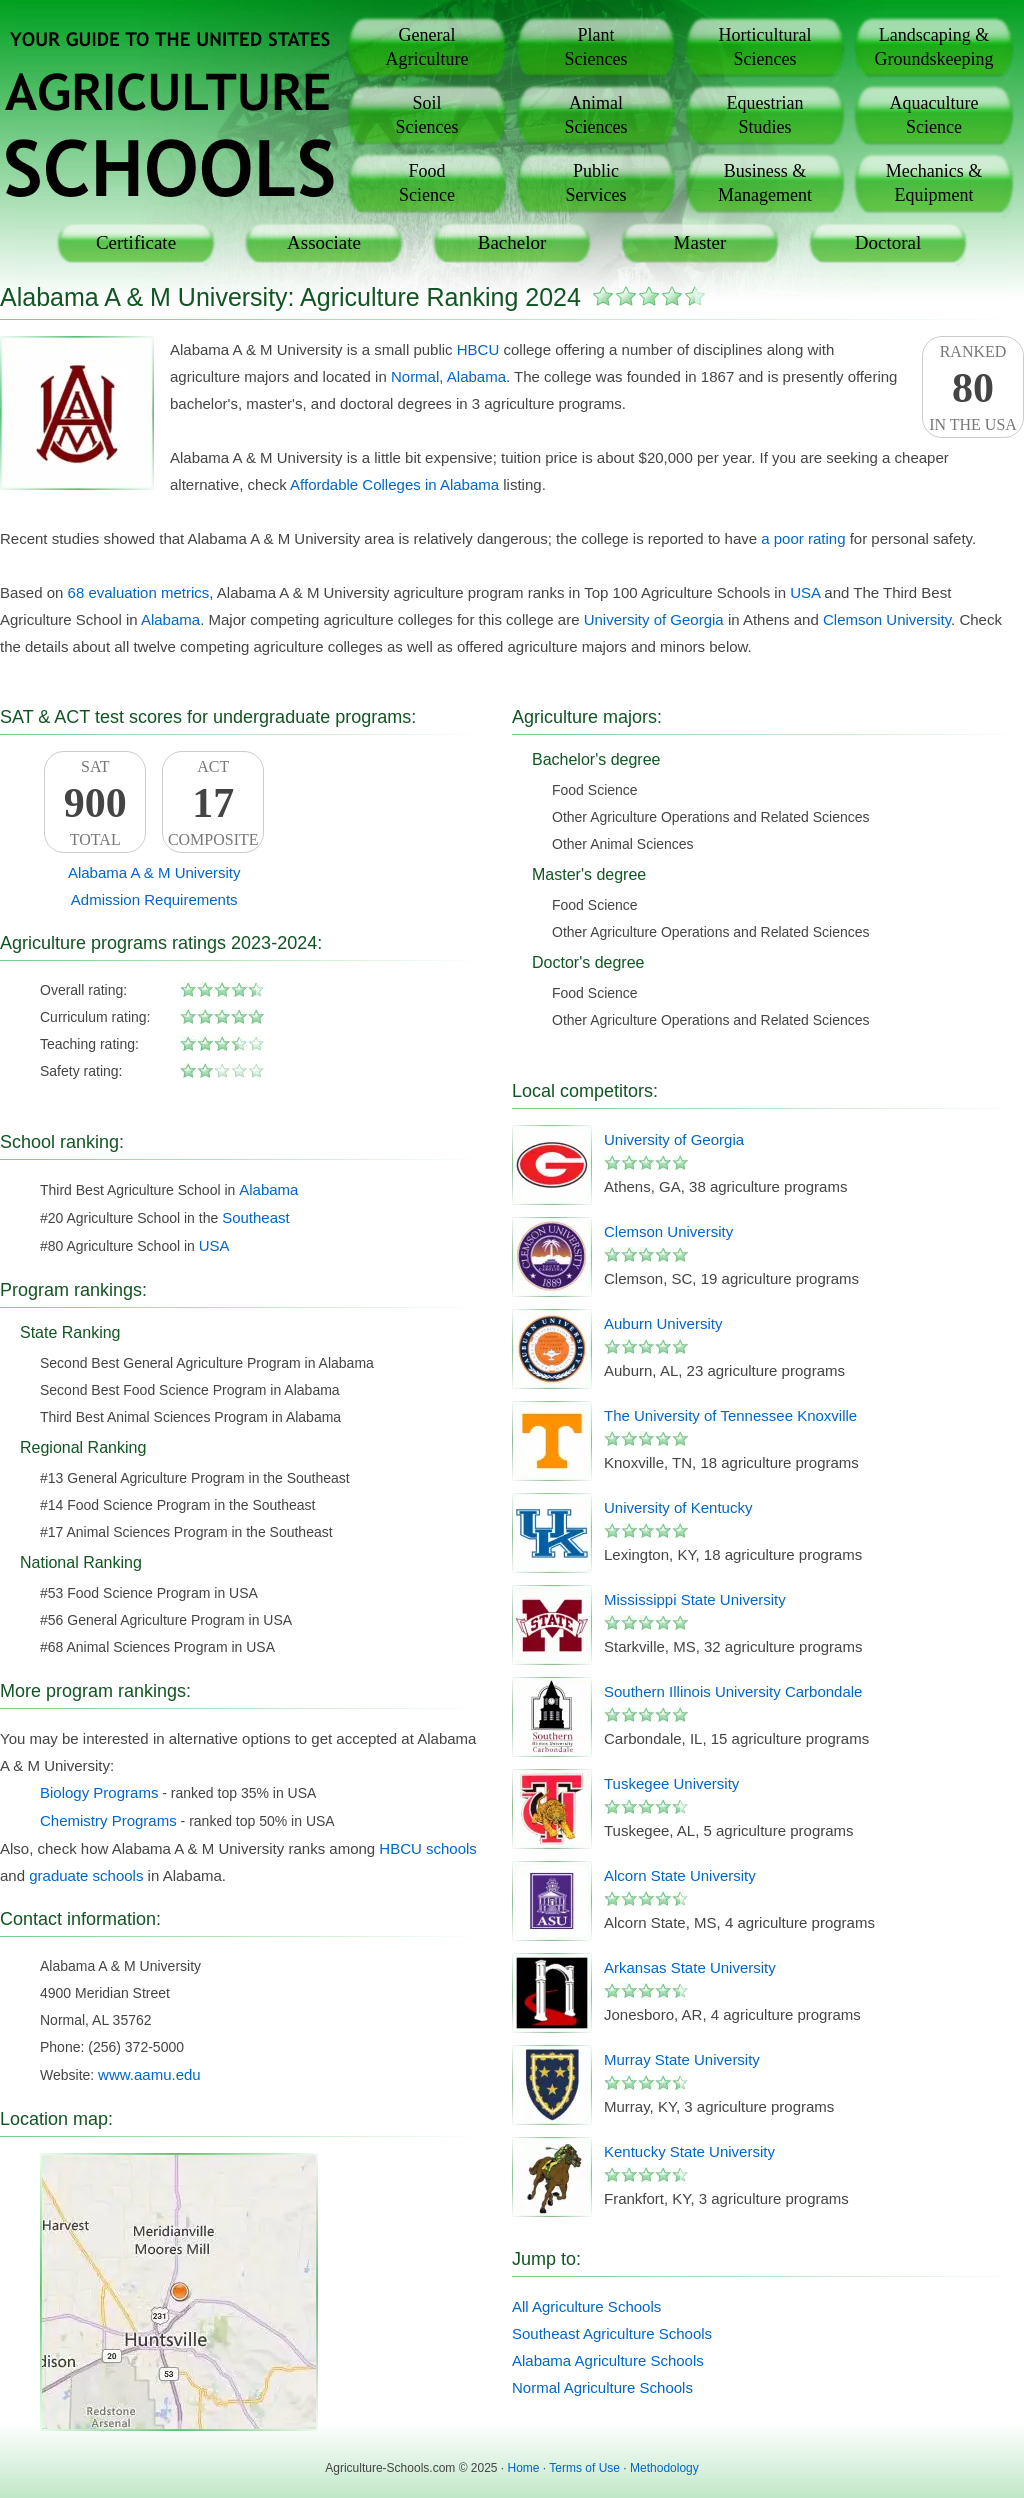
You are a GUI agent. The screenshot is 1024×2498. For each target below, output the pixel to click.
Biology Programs (99, 1792)
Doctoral (888, 242)
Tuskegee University (671, 1783)
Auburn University (663, 1323)
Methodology (664, 2468)
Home (524, 2468)
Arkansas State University (690, 1967)
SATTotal (95, 803)
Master (700, 242)
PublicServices (596, 183)
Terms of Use (584, 2468)
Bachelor (512, 242)
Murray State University (682, 2059)
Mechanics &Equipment (934, 183)
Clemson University (887, 619)
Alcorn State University (680, 1875)
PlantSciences (596, 47)
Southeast (256, 1217)
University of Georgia (654, 619)
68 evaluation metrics (139, 592)
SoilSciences (427, 115)
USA (805, 592)
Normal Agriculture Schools (602, 2387)
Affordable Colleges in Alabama (394, 484)
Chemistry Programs (108, 1820)
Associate (324, 242)
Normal (415, 376)
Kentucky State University (689, 2151)
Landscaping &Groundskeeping (934, 47)
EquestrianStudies (765, 115)
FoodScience (427, 183)
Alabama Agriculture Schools (608, 2360)
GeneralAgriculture (427, 47)
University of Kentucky (678, 1507)
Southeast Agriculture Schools (612, 2333)
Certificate (136, 242)
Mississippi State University (695, 1599)
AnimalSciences (596, 115)
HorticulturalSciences (765, 47)
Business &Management (765, 183)
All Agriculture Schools (586, 2306)
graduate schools (86, 1875)
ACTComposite (213, 803)
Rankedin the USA (973, 388)
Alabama (476, 376)
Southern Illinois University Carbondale (733, 1691)
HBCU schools (428, 1848)
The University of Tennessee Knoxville (730, 1415)
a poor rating (803, 538)
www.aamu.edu (149, 2074)
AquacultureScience (934, 115)
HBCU (478, 349)
